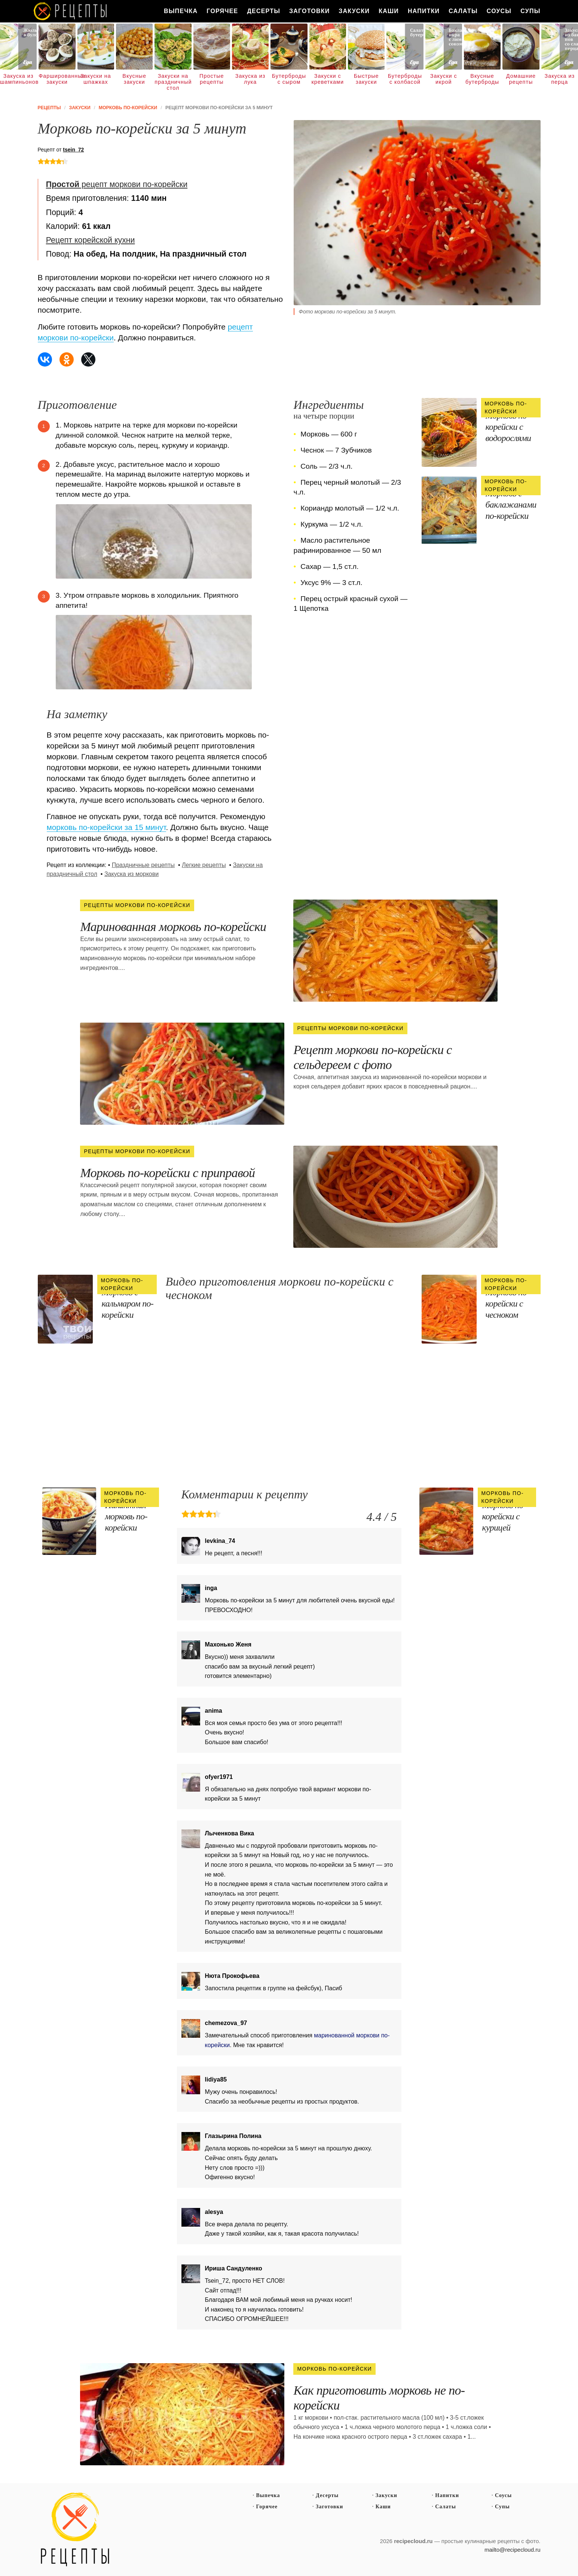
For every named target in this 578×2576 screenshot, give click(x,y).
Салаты (463, 11)
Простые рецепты (211, 79)
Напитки (424, 11)
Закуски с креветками (328, 79)
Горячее (222, 11)
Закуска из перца (559, 79)
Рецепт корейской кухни (90, 240)
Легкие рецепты (204, 865)
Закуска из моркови (131, 874)
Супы (530, 11)
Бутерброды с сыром (289, 79)
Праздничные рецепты (143, 865)
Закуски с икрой (443, 79)
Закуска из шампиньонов (18, 79)
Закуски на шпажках (95, 79)
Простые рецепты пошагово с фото (75, 2529)
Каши (389, 11)
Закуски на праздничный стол (173, 82)
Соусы (499, 11)
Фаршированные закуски (57, 79)
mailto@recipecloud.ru (512, 2549)
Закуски (354, 11)
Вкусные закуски (134, 79)
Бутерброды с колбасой (405, 79)
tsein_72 (73, 150)
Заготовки (309, 11)
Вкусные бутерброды (482, 79)
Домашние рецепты (521, 79)
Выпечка (181, 11)
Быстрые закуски (366, 79)
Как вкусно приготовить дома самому (70, 11)
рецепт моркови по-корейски (116, 184)
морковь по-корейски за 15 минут (106, 827)
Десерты (263, 11)
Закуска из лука (250, 79)
